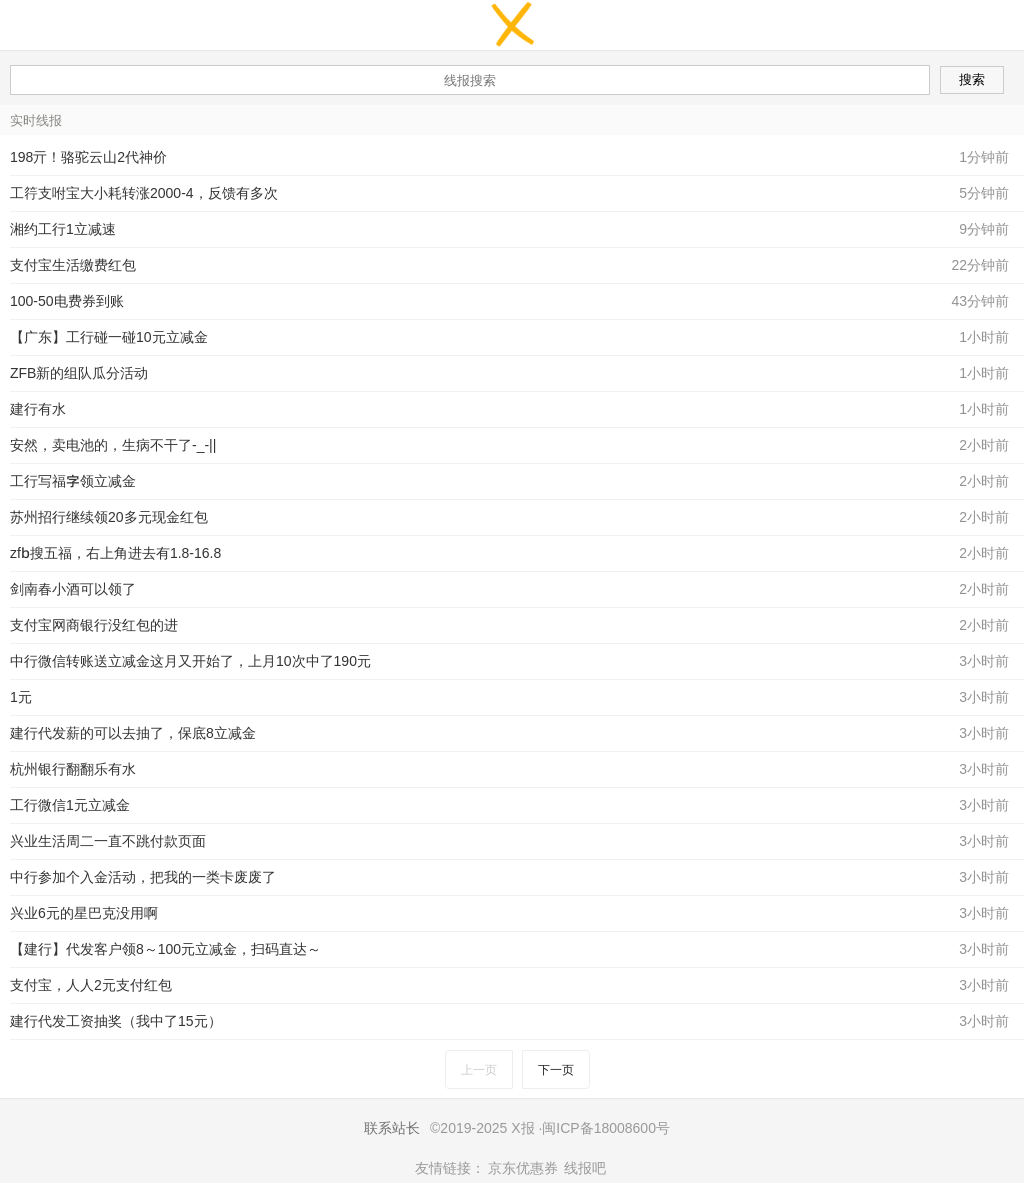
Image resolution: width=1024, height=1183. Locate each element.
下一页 (556, 1069)
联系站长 (392, 1128)
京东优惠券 (523, 1168)
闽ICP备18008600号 (606, 1128)
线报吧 (585, 1168)
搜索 (972, 79)
